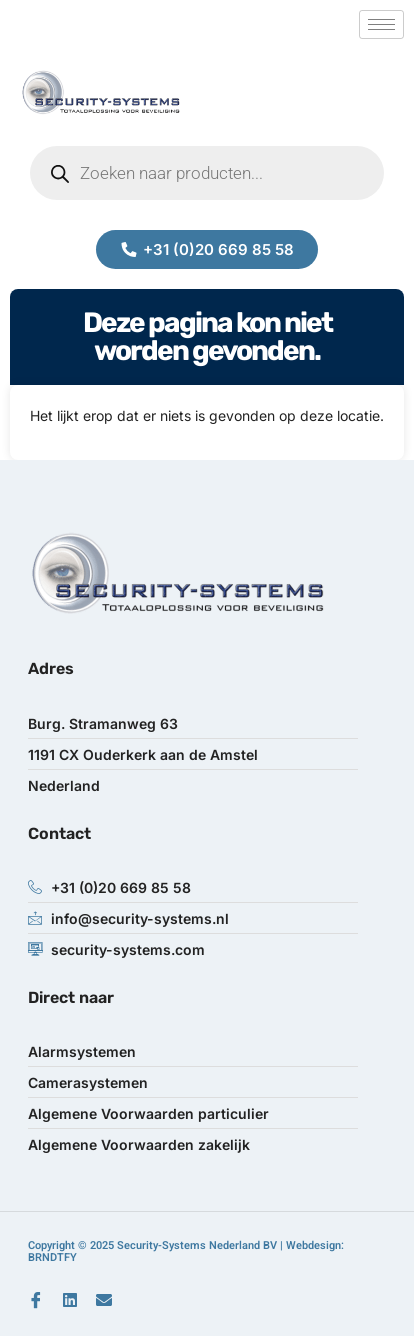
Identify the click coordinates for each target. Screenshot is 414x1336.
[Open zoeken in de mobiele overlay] (207, 173)
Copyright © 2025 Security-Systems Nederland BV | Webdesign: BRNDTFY (186, 1251)
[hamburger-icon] (381, 24)
